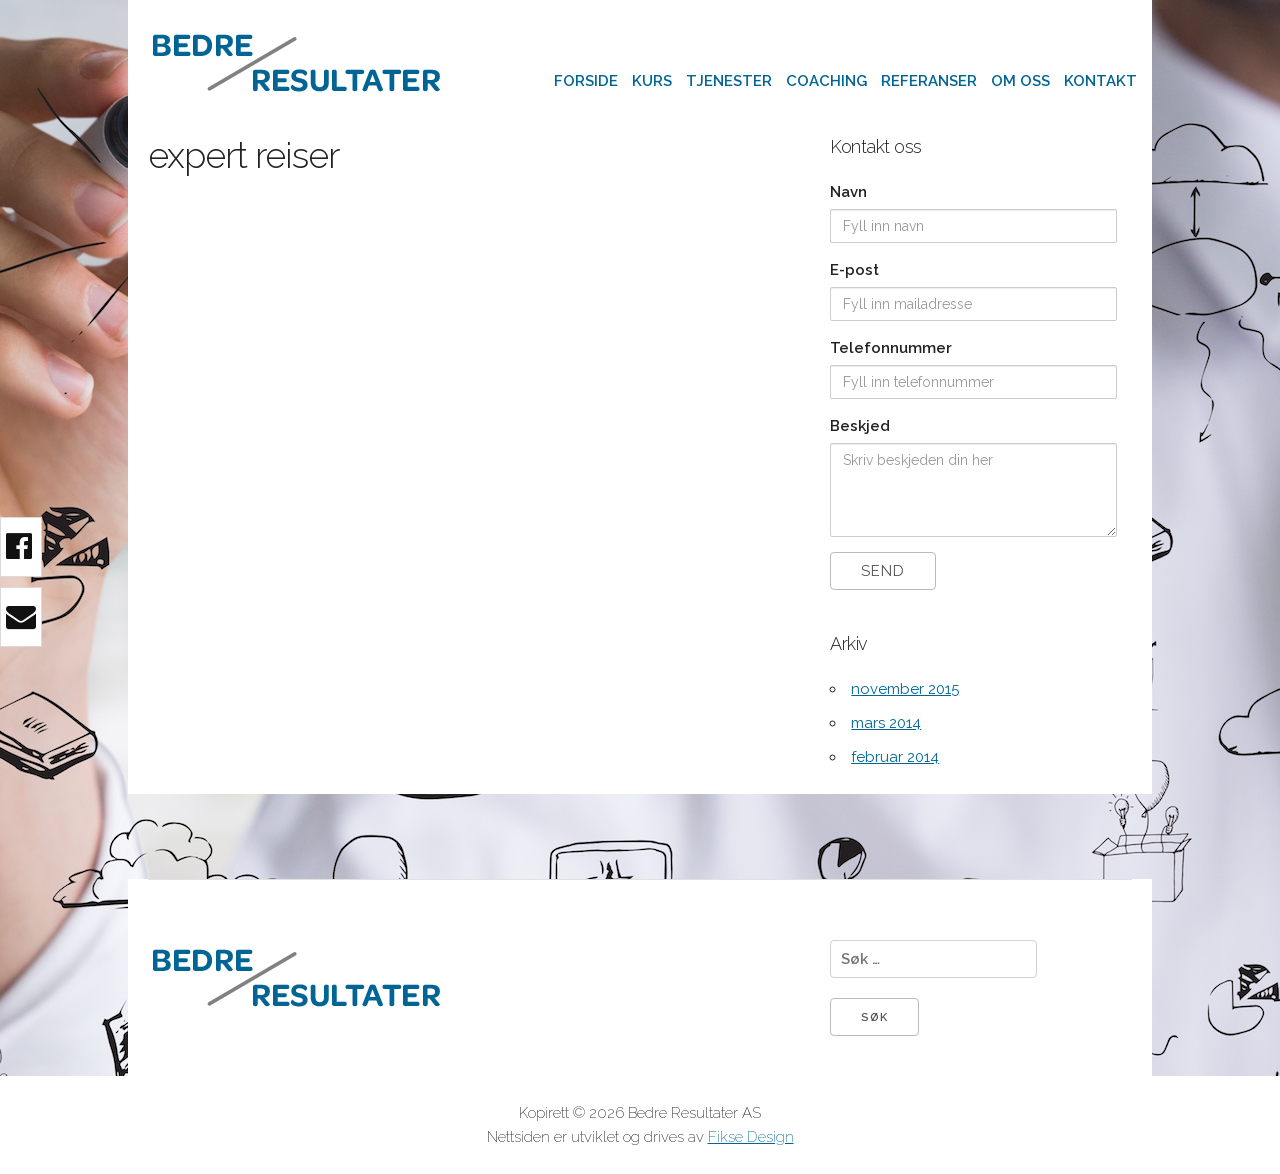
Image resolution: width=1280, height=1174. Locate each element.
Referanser (929, 81)
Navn (848, 192)
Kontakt (1100, 81)
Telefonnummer (891, 348)
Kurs (652, 81)
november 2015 (905, 689)
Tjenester (729, 81)
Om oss (1020, 81)
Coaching (826, 81)
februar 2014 (895, 757)
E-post (854, 270)
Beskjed (860, 426)
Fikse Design (751, 1137)
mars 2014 (886, 723)
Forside (586, 81)
